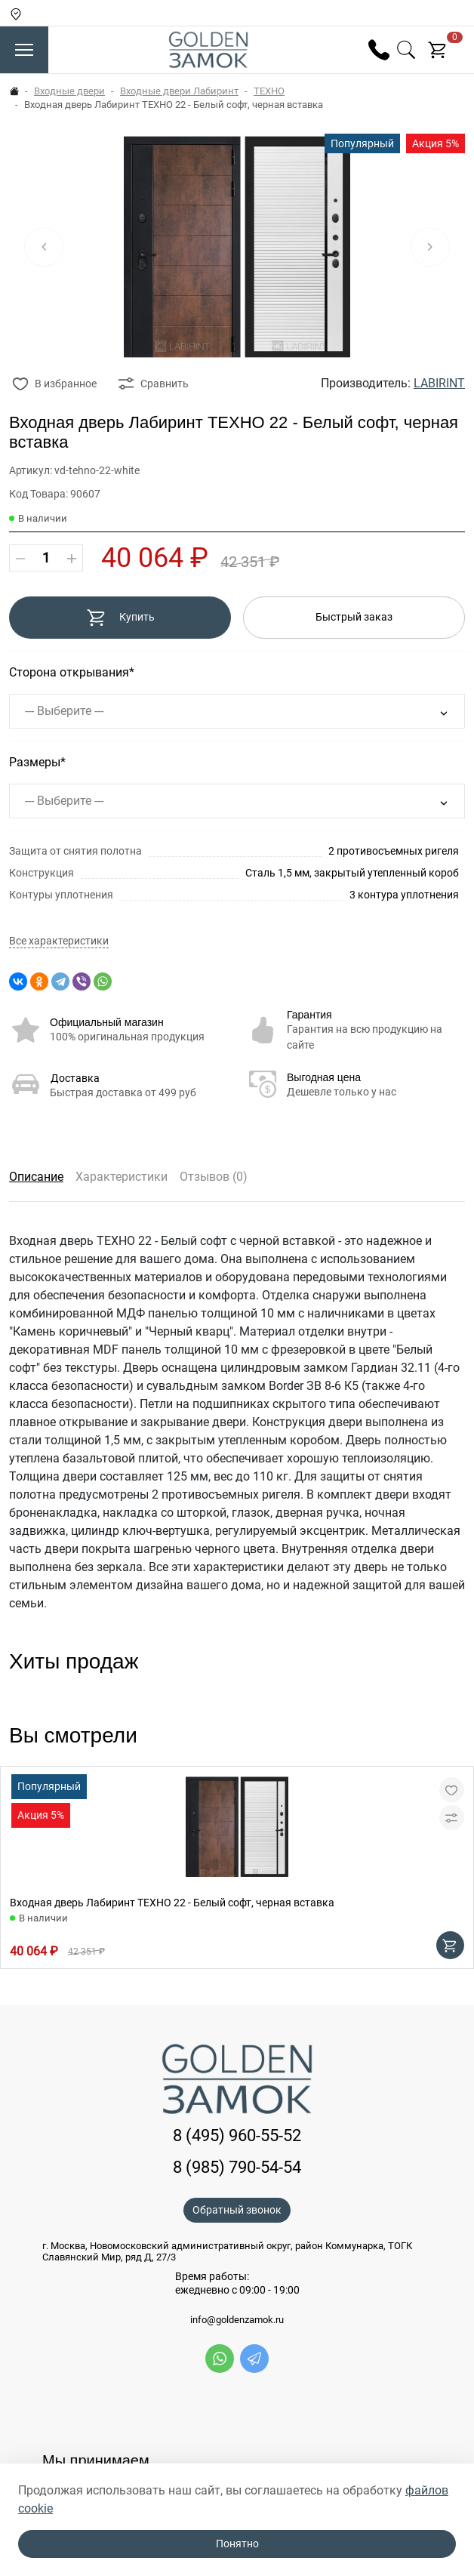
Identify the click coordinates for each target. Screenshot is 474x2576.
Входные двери (69, 91)
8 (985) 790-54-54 (237, 2167)
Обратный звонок (237, 2210)
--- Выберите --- (64, 711)
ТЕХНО (269, 91)
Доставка (75, 1078)
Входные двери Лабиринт (179, 91)
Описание (36, 1176)
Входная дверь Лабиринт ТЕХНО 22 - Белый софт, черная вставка (172, 1903)
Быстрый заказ (353, 617)
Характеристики (121, 1176)
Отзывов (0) (214, 1176)
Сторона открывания (69, 672)
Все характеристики (59, 941)
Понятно (237, 2543)
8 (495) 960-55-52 (237, 2135)
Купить (120, 617)
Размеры (34, 762)
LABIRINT (439, 383)
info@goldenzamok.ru (237, 2320)
